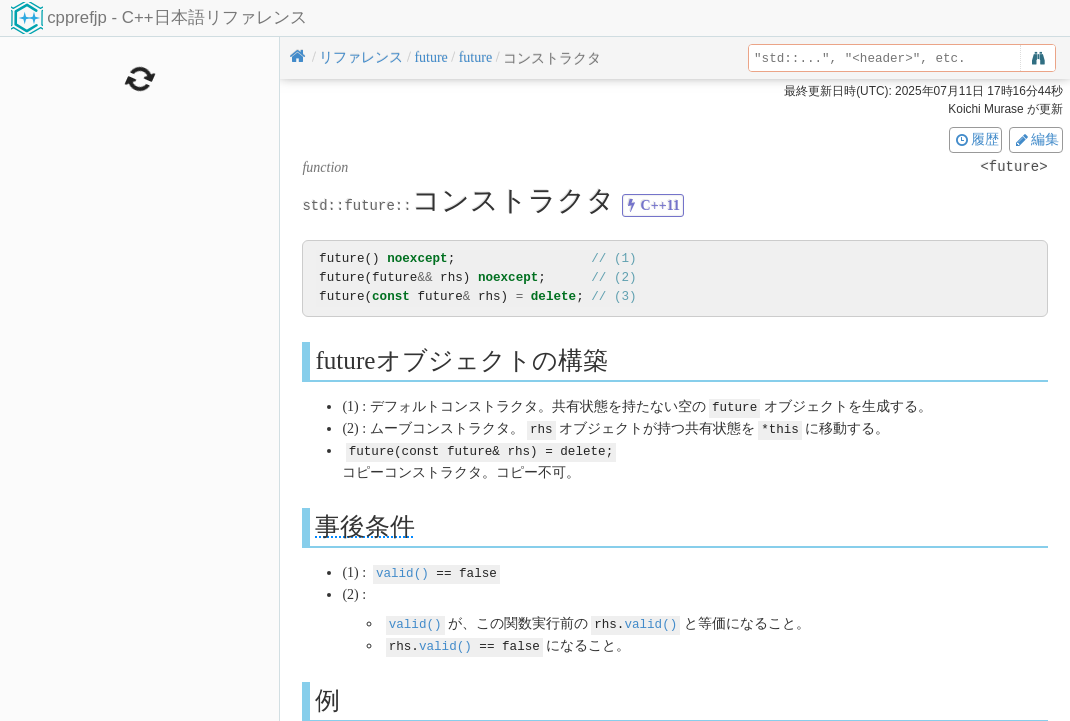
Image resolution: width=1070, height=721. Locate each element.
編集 (1036, 139)
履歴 (976, 139)
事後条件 (365, 523)
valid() (402, 569)
